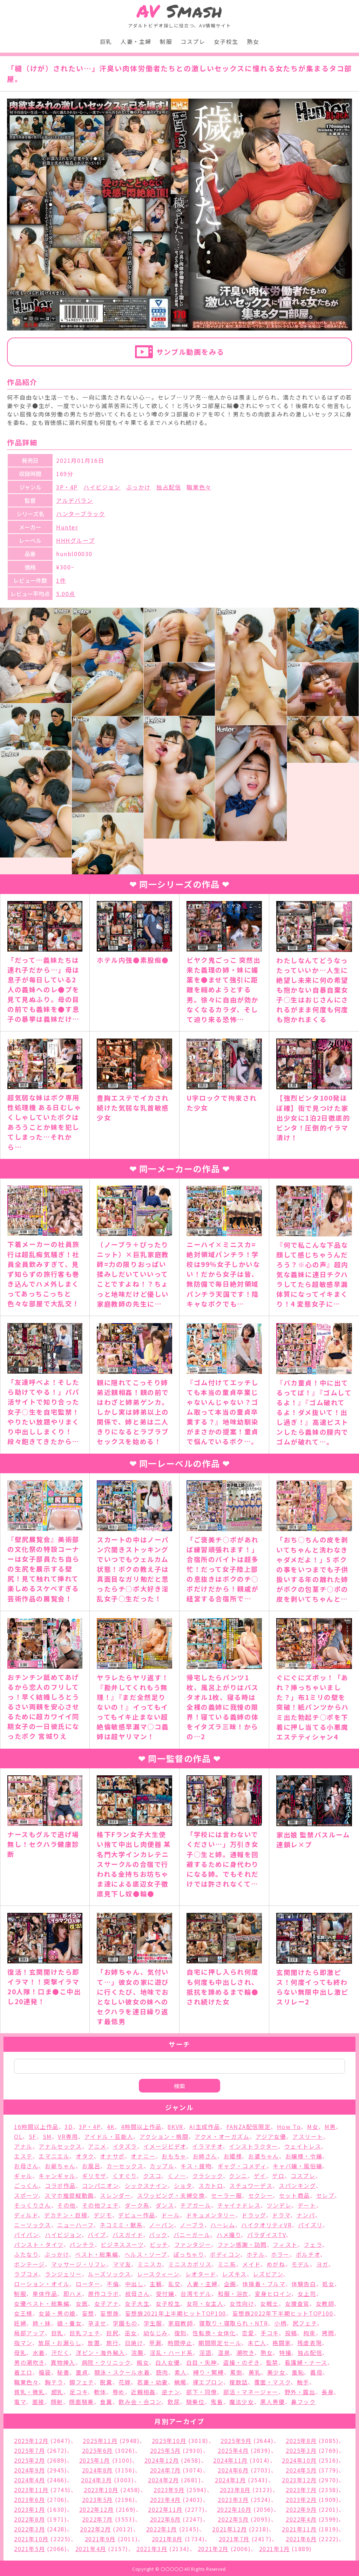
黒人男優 (272, 2401)
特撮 (285, 2352)
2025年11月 (100, 2440)
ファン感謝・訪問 (242, 2244)
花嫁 (124, 2382)
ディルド (26, 2215)
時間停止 (180, 2342)
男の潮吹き (29, 2362)
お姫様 (233, 2156)
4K (111, 2126)
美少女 (276, 2372)
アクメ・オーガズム (222, 2136)
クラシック (207, 2175)
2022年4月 (301, 2519)
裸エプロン (208, 2382)
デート (307, 2205)
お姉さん (205, 2156)
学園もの (125, 2323)
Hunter (67, 527)
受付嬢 (165, 2293)
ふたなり (26, 2254)
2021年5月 (29, 2548)
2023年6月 (29, 2499)
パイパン (26, 2234)
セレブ (325, 2195)
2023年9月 (169, 2489)
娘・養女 (69, 2323)
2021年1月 (274, 2548)
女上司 (307, 2293)
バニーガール (192, 2234)
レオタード (200, 2274)
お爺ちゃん (60, 2166)
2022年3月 (29, 2529)
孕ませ (97, 2323)
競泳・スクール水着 (122, 2372)
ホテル (255, 2254)
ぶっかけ (138, 487)
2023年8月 (235, 2489)
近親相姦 (143, 2392)
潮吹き (245, 2352)
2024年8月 (97, 2470)
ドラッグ (254, 2215)
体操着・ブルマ (263, 2284)
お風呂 (91, 2166)
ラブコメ (26, 2274)
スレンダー (115, 2195)
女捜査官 (297, 2303)
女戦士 (269, 2303)
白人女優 (167, 2362)
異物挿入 (63, 2362)
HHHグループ (75, 540)
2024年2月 (163, 2480)
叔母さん (137, 2293)
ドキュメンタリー (211, 2215)
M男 (330, 2126)
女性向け (242, 2303)
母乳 (20, 2352)
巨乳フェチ (84, 2333)
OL (18, 2136)
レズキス (234, 2274)
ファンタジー (192, 2244)
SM (47, 2136)
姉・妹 (42, 2323)
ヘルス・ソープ (145, 2254)
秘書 (63, 2372)
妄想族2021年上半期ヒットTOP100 (175, 2313)
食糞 (106, 2401)
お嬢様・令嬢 (304, 2156)
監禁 (272, 2362)
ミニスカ (149, 2264)
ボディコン (225, 2254)
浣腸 (137, 2352)
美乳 (255, 2372)
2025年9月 (236, 2440)
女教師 (325, 2303)
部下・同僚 (201, 2392)
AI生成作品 (204, 2126)
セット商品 (294, 2195)
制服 (166, 41)
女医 (82, 2303)
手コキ (269, 2333)
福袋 (45, 2372)
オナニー (143, 2156)
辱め (119, 2392)
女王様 (23, 2313)
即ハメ (72, 2293)
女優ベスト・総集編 (41, 2303)
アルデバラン (74, 500)
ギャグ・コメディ (242, 2166)
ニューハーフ (75, 2225)
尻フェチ (305, 2323)
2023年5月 (97, 2499)
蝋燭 (180, 2382)
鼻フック (303, 2401)
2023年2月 (301, 2499)
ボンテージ (29, 2264)
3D (69, 2126)
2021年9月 (100, 2539)
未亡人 (257, 2342)
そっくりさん (32, 2205)
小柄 (280, 2323)
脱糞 (106, 2382)
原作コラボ (103, 2293)
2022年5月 (233, 2519)
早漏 (155, 2342)
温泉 (224, 2352)
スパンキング (297, 2185)
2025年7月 (29, 2450)
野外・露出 (300, 2392)
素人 (181, 2372)
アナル (23, 2146)
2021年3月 (151, 2548)
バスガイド (128, 2234)
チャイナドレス (238, 2205)
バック (158, 2234)
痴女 (143, 2362)
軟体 (100, 2392)
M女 (312, 2126)
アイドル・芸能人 (108, 2136)
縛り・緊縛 (208, 2372)
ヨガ (322, 2264)
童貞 (82, 2372)
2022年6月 (165, 2519)
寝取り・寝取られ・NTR (233, 2323)
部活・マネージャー (250, 2392)
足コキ (78, 2392)
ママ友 (122, 2264)
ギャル (23, 2175)
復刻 (180, 2333)
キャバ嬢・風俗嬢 (297, 2166)
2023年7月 (301, 2489)
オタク (85, 2156)
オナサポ (112, 2156)
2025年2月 (29, 2460)
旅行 (112, 2342)
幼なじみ (155, 2333)
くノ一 (177, 2175)
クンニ (238, 2175)
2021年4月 (90, 2548)
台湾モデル (196, 2293)
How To (289, 2126)
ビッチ (159, 2244)
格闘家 (281, 2342)
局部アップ (29, 2333)
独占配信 (168, 487)
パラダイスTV (266, 2234)
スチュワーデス (250, 2185)
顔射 (57, 2401)
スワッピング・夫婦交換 (171, 2195)
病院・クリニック (106, 2362)
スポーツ (26, 2195)
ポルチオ (308, 2254)
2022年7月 (97, 2519)
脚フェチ (81, 2382)
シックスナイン (146, 2185)
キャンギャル (57, 2175)
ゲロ (278, 2175)
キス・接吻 (196, 2166)
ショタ (183, 2185)
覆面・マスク (272, 2382)
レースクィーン (158, 2274)
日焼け (134, 2342)
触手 (303, 2382)
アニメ (97, 2146)
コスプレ (193, 41)
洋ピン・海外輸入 (100, 2352)
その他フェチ (100, 2205)
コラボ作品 (60, 2185)
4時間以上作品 (141, 2126)
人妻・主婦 (136, 41)
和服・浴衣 (233, 2293)
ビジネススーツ (122, 2244)
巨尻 (112, 2333)
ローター (88, 2284)
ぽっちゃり (189, 2254)
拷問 (328, 2333)
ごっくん (26, 2185)
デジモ (103, 2215)
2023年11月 (31, 2489)
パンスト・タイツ (38, 2244)
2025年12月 (31, 2440)
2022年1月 (161, 2529)
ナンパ (306, 2215)
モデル (300, 2264)
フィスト (285, 2244)
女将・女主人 (205, 2303)
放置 (94, 2342)
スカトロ (210, 2185)
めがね (276, 2264)
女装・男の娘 (57, 2313)
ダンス (165, 2205)
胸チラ (54, 2382)
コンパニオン (100, 2185)
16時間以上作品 (36, 2126)
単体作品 (45, 2293)
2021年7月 (234, 2539)
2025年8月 (301, 2440)
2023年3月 (233, 2499)
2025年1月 (94, 2460)
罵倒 (236, 2372)
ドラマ (281, 2215)
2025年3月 (301, 2450)
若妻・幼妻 (152, 2382)
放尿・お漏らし (59, 2342)
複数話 (238, 2382)
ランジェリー (63, 2274)
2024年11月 (230, 2460)
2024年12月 (161, 2460)
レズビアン (268, 2274)
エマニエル (54, 2156)
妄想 (88, 2313)
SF (32, 2136)
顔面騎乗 (81, 2401)
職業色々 (199, 487)
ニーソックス (32, 2225)
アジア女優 (271, 2136)
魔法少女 (241, 2401)
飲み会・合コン (139, 2401)
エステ (23, 2156)
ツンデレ (279, 2205)
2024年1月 (230, 2480)
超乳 (57, 2392)
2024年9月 (29, 2470)
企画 (230, 2284)
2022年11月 (165, 2509)
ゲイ (260, 2175)
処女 (328, 2284)
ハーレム (222, 2225)
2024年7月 (165, 2470)
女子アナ (106, 2303)
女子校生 (226, 41)
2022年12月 (96, 2509)
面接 (38, 2401)
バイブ (97, 2234)
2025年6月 (97, 2450)
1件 (61, 580)
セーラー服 (226, 2195)
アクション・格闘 (164, 2136)
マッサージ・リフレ (79, 2264)
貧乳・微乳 (29, 2392)
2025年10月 (169, 2440)
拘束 (309, 2333)
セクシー (260, 2195)
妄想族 (109, 2313)
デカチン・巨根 (65, 2215)
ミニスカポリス (189, 2264)
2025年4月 (233, 2450)
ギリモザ (94, 2175)
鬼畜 (217, 2401)
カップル (162, 2166)
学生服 (153, 2323)
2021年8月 (167, 2539)
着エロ (23, 2372)
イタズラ (125, 2146)
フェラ (313, 2244)
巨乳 (106, 41)
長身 (327, 2392)
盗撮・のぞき (241, 2362)
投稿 (291, 2333)
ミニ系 (227, 2264)
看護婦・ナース (306, 2362)
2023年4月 (165, 2499)
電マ (20, 2401)
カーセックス (125, 2166)
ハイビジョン (102, 487)
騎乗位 (195, 2401)
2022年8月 (29, 2519)
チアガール (195, 2205)
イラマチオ (207, 2146)
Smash (180, 11)
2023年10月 (101, 2489)
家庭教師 (180, 2323)
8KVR (175, 2126)
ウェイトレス (302, 2146)
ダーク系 (137, 2205)
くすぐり (125, 2175)
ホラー (280, 2254)
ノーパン (161, 2225)
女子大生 (137, 2303)
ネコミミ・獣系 (121, 2225)
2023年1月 (29, 2509)
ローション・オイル (41, 2284)
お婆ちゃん (263, 2156)
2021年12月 (229, 2529)
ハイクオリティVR (266, 2225)
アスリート (307, 2136)
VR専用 (68, 2136)
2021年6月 (301, 2539)
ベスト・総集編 (96, 2254)
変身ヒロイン (273, 2293)
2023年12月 (299, 2480)
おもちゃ (174, 2156)
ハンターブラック (80, 513)
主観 (156, 2284)
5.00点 (65, 593)
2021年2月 (213, 2548)
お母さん (26, 2166)
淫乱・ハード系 (171, 2352)
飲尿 (174, 2401)
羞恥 (298, 2372)
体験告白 (303, 2284)
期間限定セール (220, 2342)
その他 (66, 2205)
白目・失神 (201, 2362)
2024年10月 (299, 2460)
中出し (134, 2284)
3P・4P (67, 487)
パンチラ (81, 2244)
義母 (316, 2372)
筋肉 (162, 2372)
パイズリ (310, 2225)
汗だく (60, 2352)
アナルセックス (60, 2146)
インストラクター (253, 2146)
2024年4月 (29, 2480)
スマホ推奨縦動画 (69, 2195)
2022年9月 (301, 2509)
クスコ (152, 2175)
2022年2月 (95, 2529)
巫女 (131, 2333)
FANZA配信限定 (248, 2126)
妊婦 (20, 2323)
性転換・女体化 (214, 2333)
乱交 (174, 2284)
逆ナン (171, 2392)
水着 (39, 2352)
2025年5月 (165, 2450)
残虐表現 (309, 2342)
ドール (170, 2215)
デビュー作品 (136, 2215)
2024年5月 (301, 2470)
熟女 (253, 41)
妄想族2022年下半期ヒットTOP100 (282, 2313)
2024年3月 (96, 2480)
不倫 (113, 2284)
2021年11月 (299, 2529)
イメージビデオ (164, 2146)
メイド (251, 2264)
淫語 (205, 2352)
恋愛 (248, 2333)
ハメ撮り (229, 2234)
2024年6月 (233, 2470)
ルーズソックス (109, 2274)
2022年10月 (234, 2509)
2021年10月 (31, 2539)
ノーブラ (192, 2225)
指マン (23, 2342)
